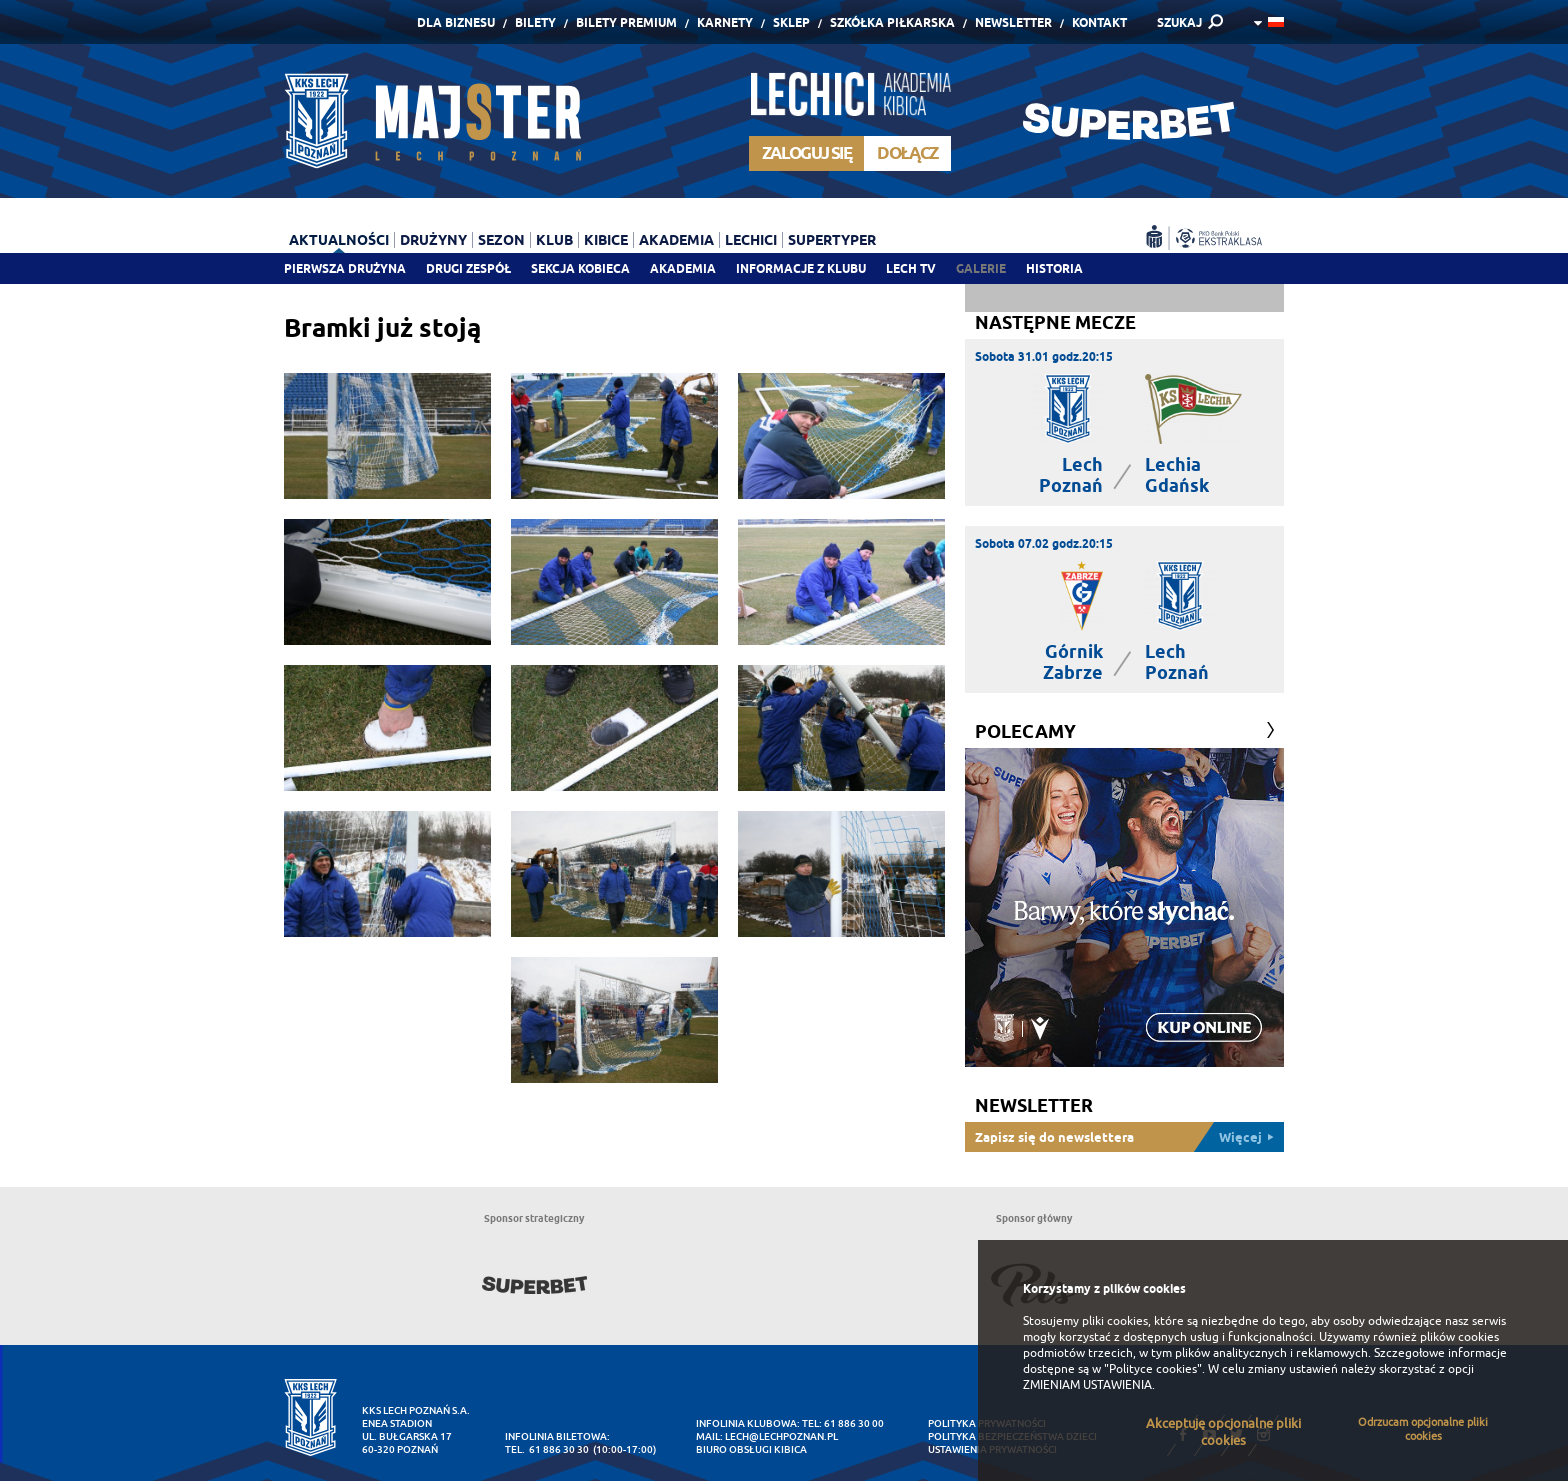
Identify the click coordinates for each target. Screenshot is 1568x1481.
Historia (1054, 268)
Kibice (606, 240)
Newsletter (1013, 22)
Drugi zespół (468, 268)
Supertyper (832, 240)
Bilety (535, 22)
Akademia (683, 268)
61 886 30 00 (854, 1423)
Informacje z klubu (801, 268)
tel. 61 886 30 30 (547, 1449)
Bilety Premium (626, 22)
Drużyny (433, 240)
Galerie (981, 268)
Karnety (725, 22)
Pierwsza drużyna (345, 268)
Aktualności (339, 240)
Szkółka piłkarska (892, 22)
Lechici (751, 240)
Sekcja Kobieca (580, 268)
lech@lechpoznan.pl (781, 1436)
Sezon (501, 240)
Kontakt (1099, 22)
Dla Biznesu (456, 22)
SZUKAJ (1179, 22)
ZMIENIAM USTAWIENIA (1087, 1385)
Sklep (791, 22)
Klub (554, 240)
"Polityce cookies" (1153, 1369)
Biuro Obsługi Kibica (751, 1449)
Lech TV (911, 268)
